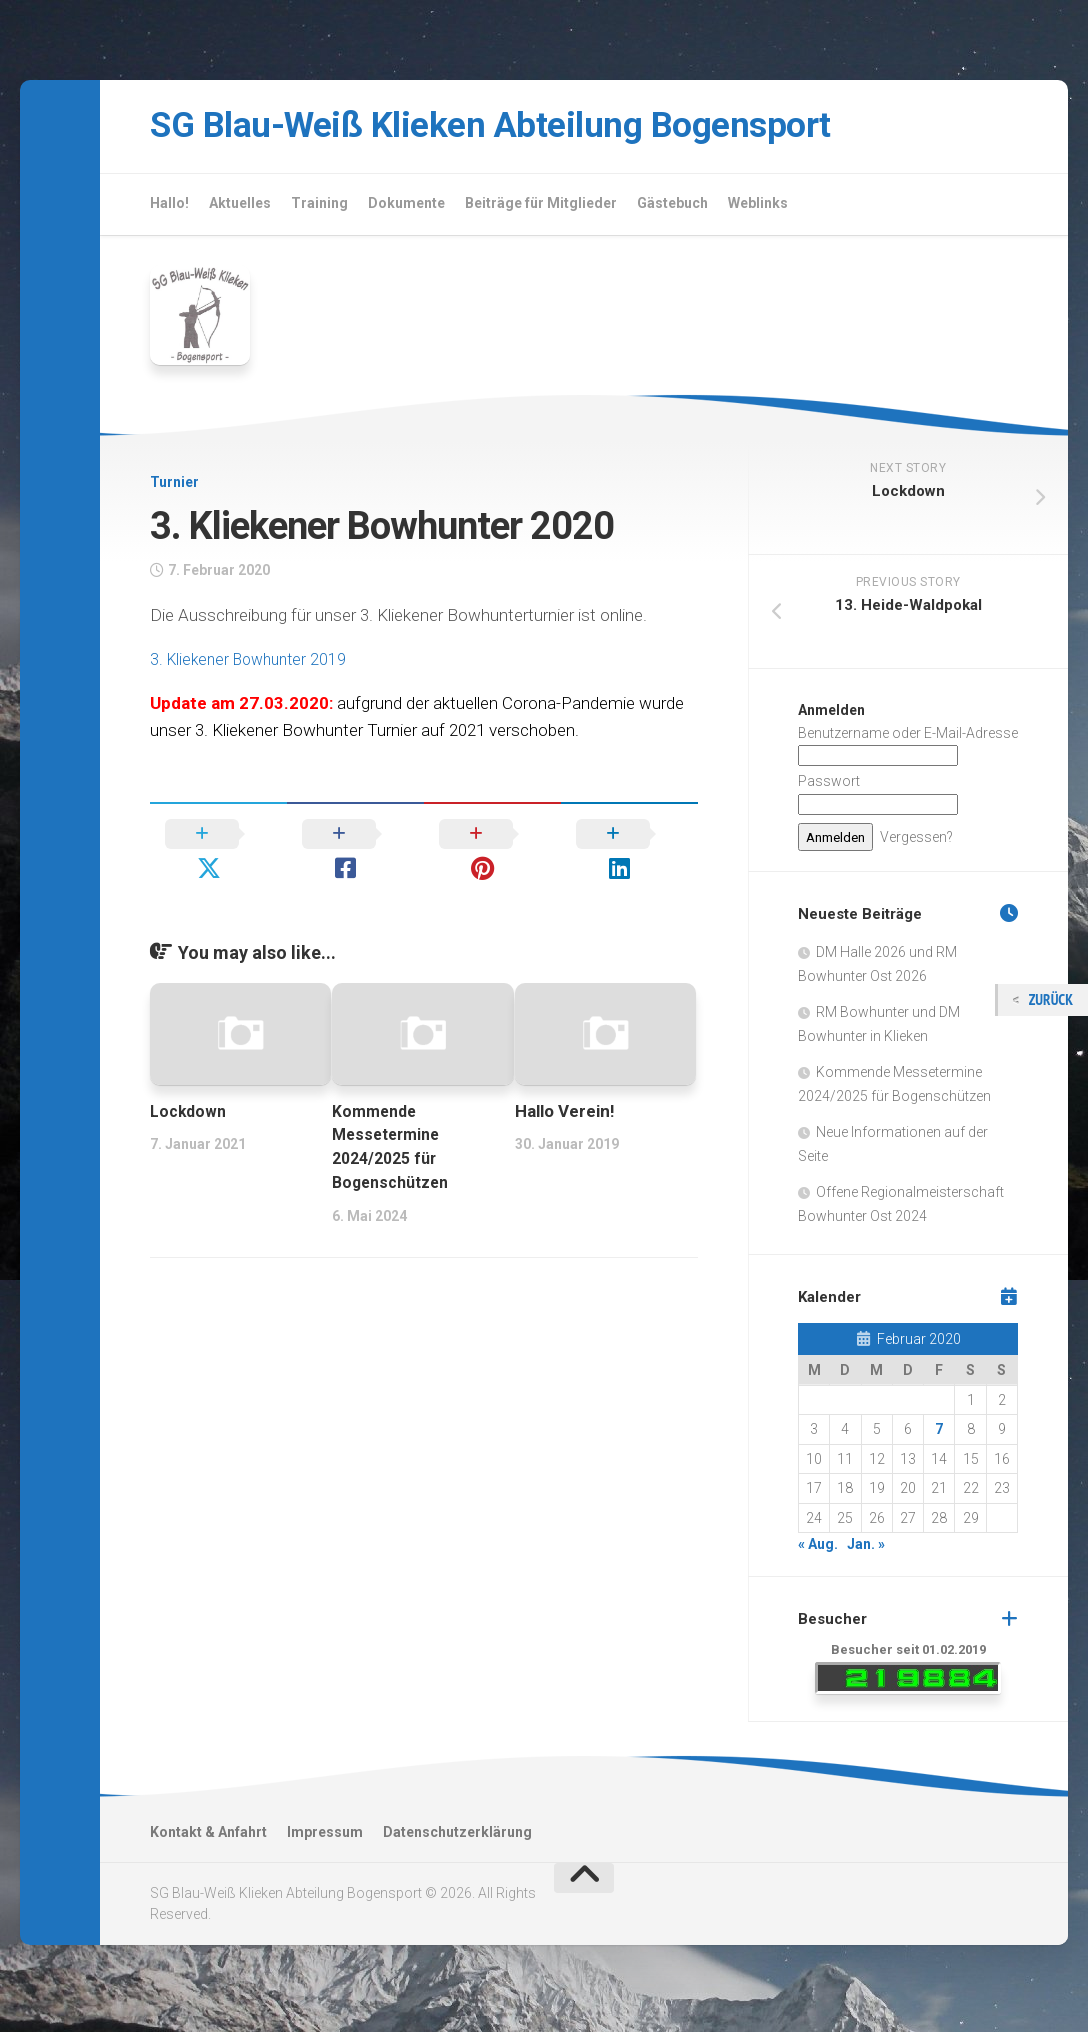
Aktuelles (240, 210)
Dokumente (406, 210)
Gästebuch (672, 210)
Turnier (174, 490)
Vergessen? (916, 844)
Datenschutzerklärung (457, 1839)
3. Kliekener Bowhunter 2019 (254, 666)
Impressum (325, 1839)
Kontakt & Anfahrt (208, 1839)
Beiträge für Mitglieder (541, 210)
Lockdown (190, 1083)
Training (319, 210)
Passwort (829, 789)
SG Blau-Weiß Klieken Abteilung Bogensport (551, 129)
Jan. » (866, 1552)
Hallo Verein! (565, 1083)
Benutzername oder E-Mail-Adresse (908, 740)
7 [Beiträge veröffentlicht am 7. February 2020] (939, 1437)
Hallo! (169, 210)
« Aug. (818, 1552)
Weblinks (758, 210)
